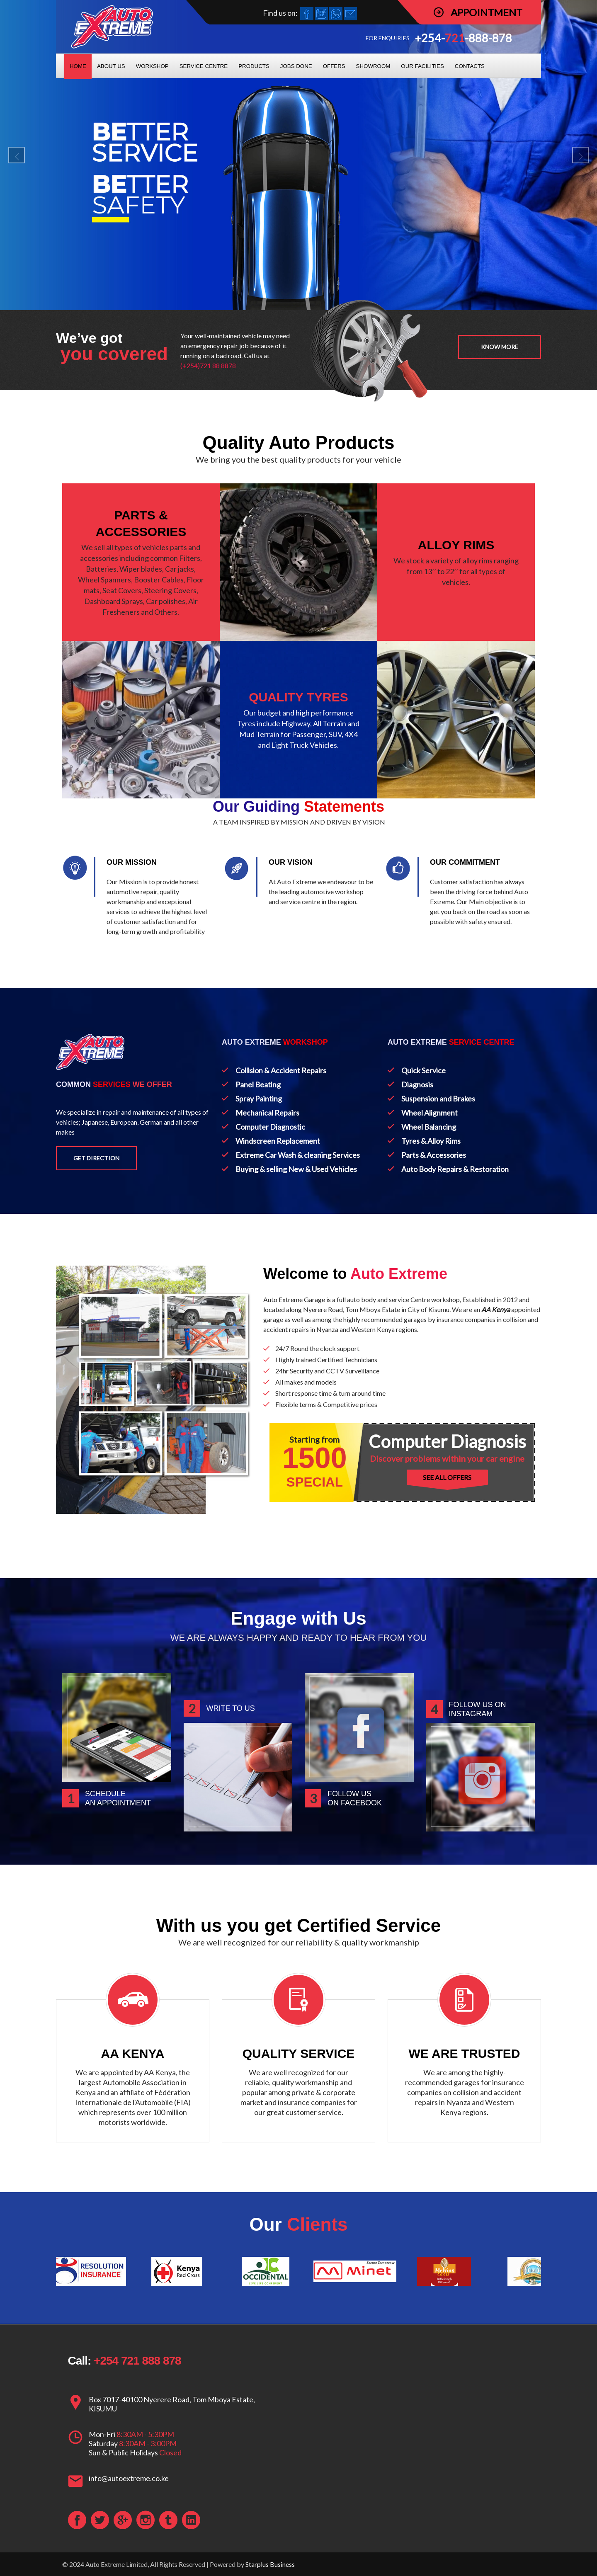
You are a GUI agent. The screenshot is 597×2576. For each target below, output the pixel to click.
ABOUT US (111, 66)
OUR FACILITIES (422, 66)
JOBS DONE (296, 66)
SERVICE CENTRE (204, 66)
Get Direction (96, 1158)
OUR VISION (291, 862)
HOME (78, 66)
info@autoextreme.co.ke (129, 2478)
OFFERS (334, 66)
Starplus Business (270, 2564)
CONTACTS (470, 66)
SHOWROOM (373, 66)
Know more (499, 346)
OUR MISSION (132, 862)
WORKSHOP (152, 66)
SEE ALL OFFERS (447, 1477)
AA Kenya (495, 1309)
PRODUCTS (253, 66)
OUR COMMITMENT (465, 862)
